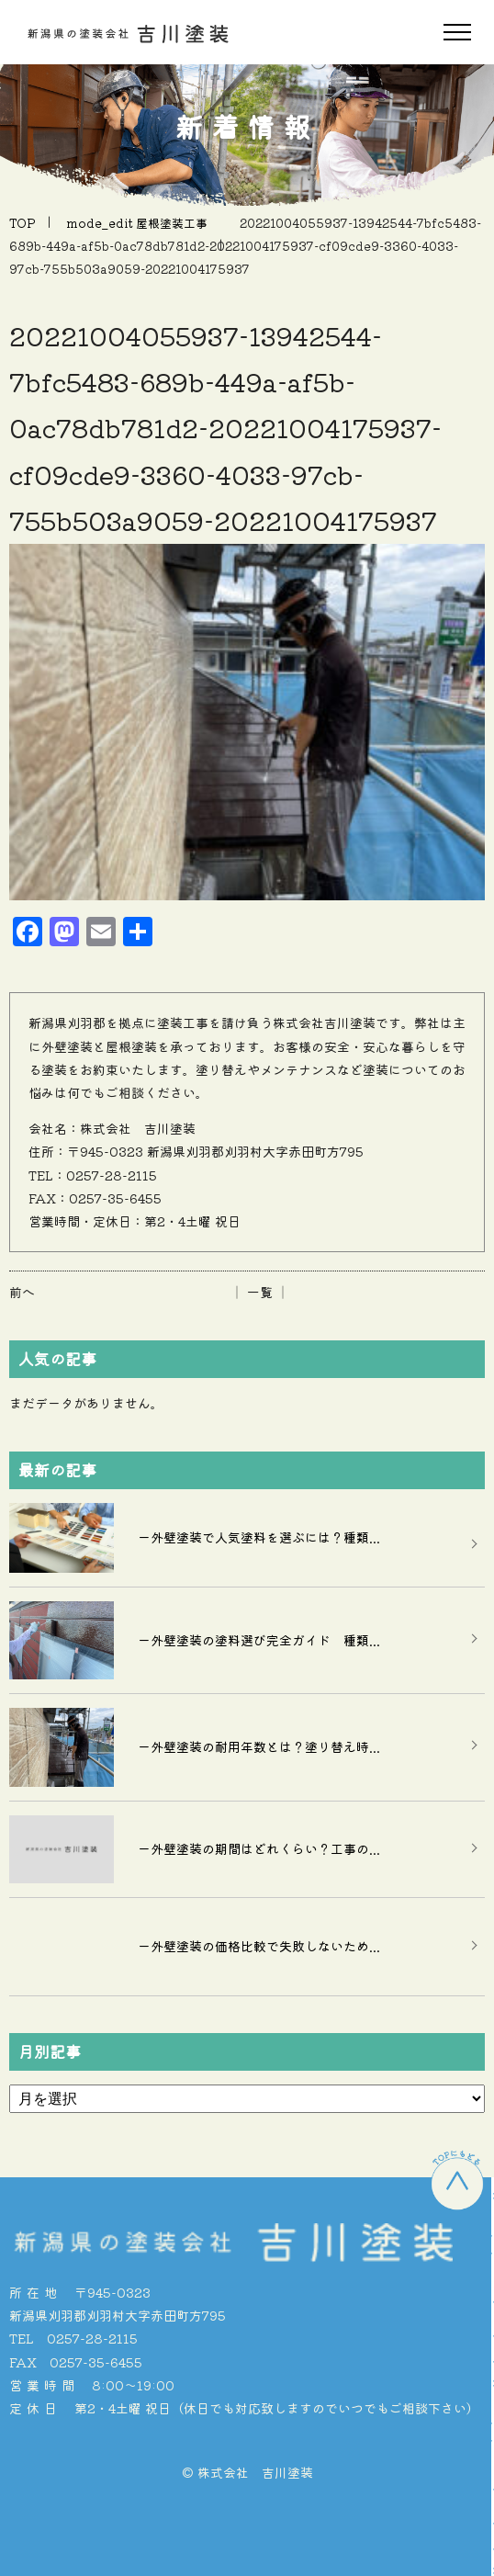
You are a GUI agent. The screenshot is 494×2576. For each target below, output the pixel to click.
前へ (22, 1291)
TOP (22, 223)
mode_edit (137, 223)
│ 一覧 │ (259, 1291)
